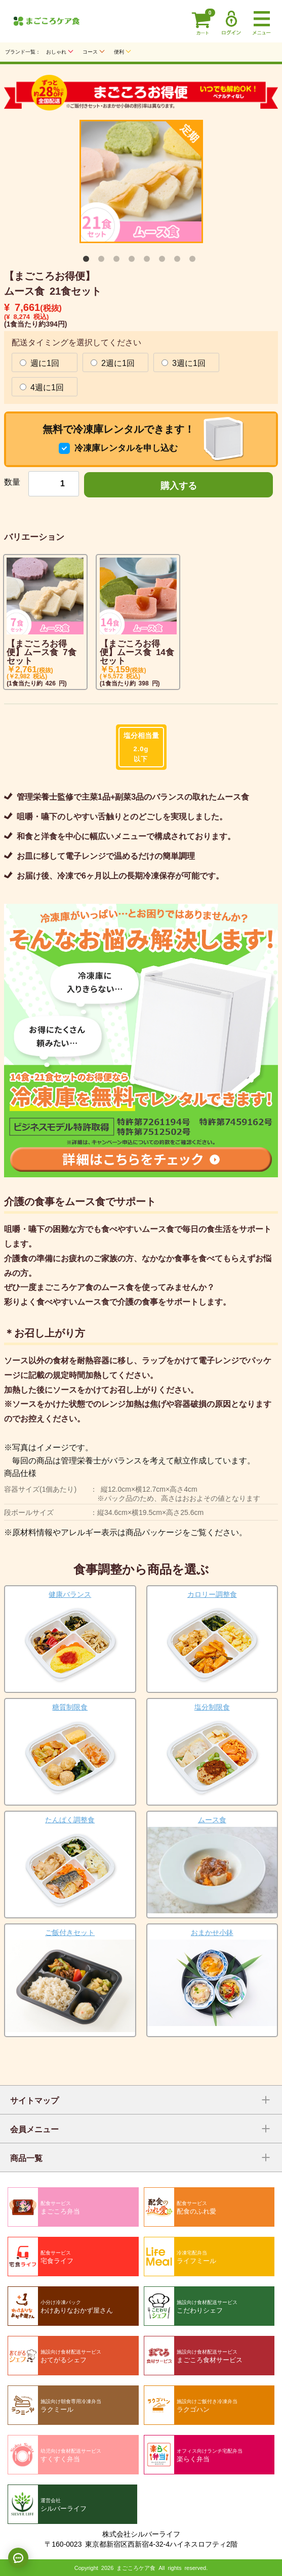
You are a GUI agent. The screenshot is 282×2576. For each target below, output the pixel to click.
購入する (178, 484)
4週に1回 (42, 387)
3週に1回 (184, 362)
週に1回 (39, 362)
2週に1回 (113, 362)
